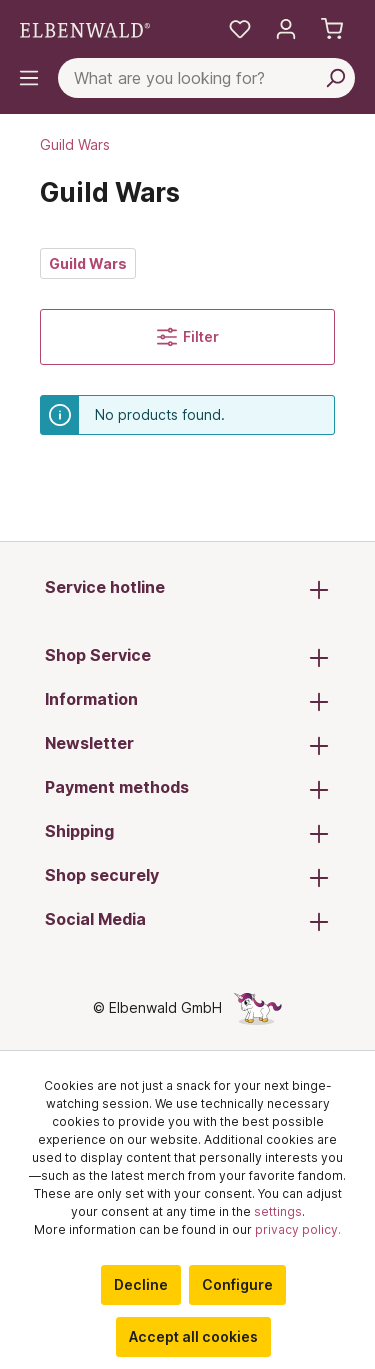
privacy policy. (298, 1229)
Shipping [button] (187, 833)
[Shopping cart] (332, 29)
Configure (237, 1284)
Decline (141, 1284)
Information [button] (187, 701)
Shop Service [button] (187, 657)
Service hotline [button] (187, 589)
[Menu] (29, 78)
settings (278, 1211)
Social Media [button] (187, 921)
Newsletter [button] (187, 745)
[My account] (286, 29)
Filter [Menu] (188, 337)
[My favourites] (240, 29)
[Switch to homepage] (85, 29)
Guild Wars (88, 263)
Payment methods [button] (187, 789)
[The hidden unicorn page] (258, 1007)
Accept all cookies (193, 1336)
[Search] (335, 78)
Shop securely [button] (187, 877)
